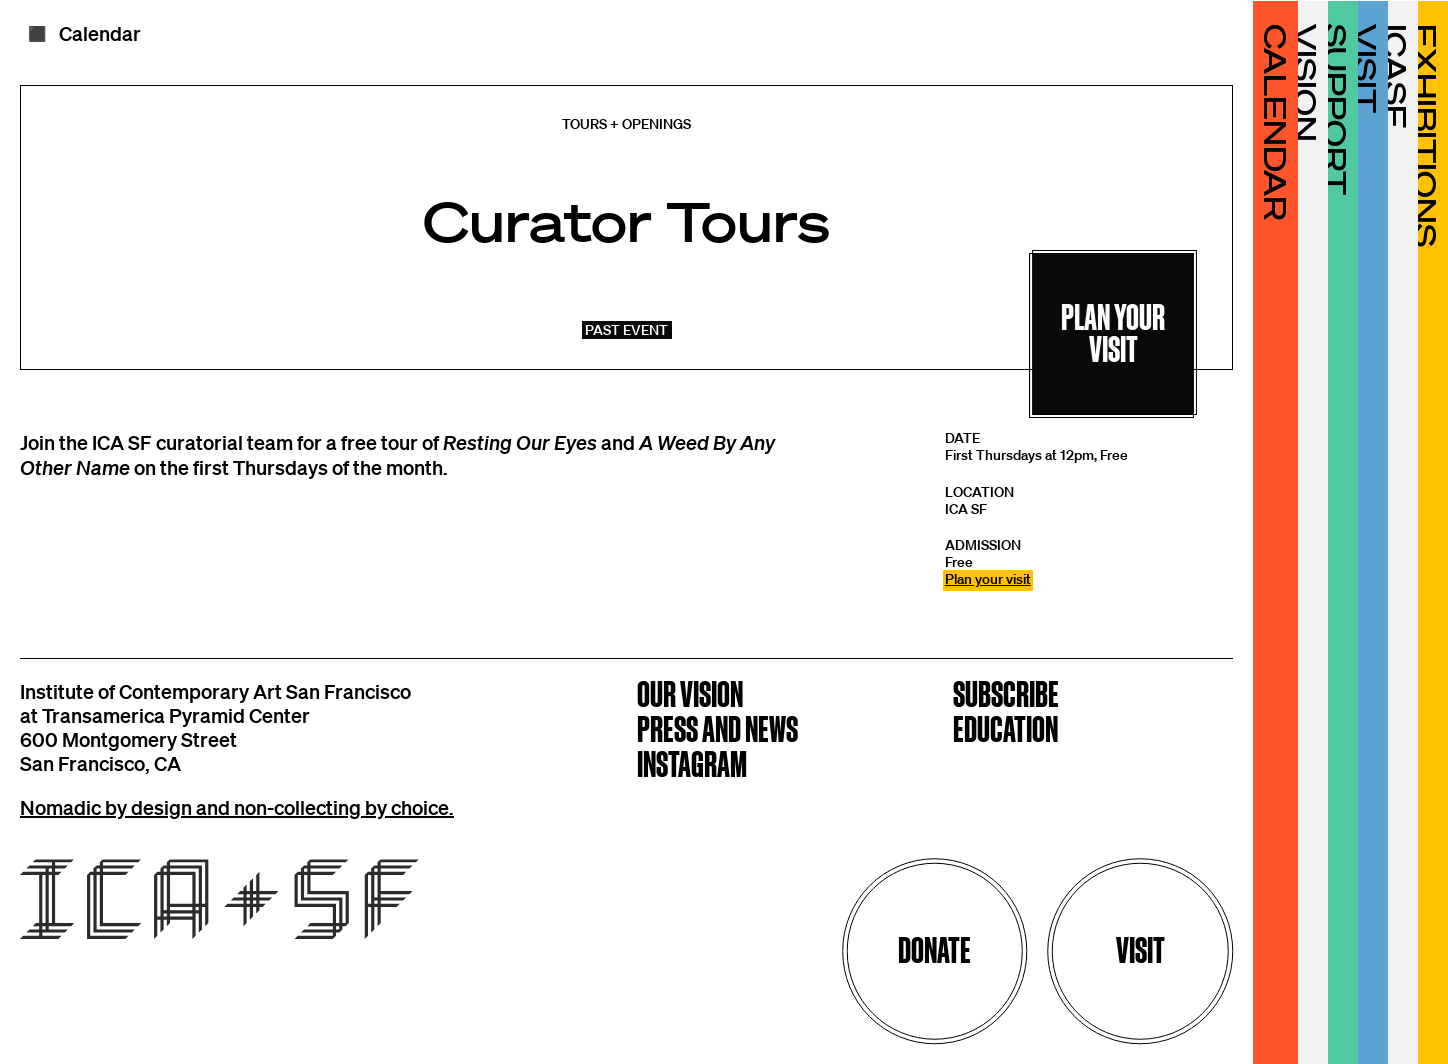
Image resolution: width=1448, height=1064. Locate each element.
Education (1005, 731)
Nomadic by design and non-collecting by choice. (237, 807)
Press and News (717, 731)
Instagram (692, 766)
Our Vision (690, 696)
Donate (934, 950)
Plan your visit (988, 579)
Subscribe (1006, 696)
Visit (1140, 950)
